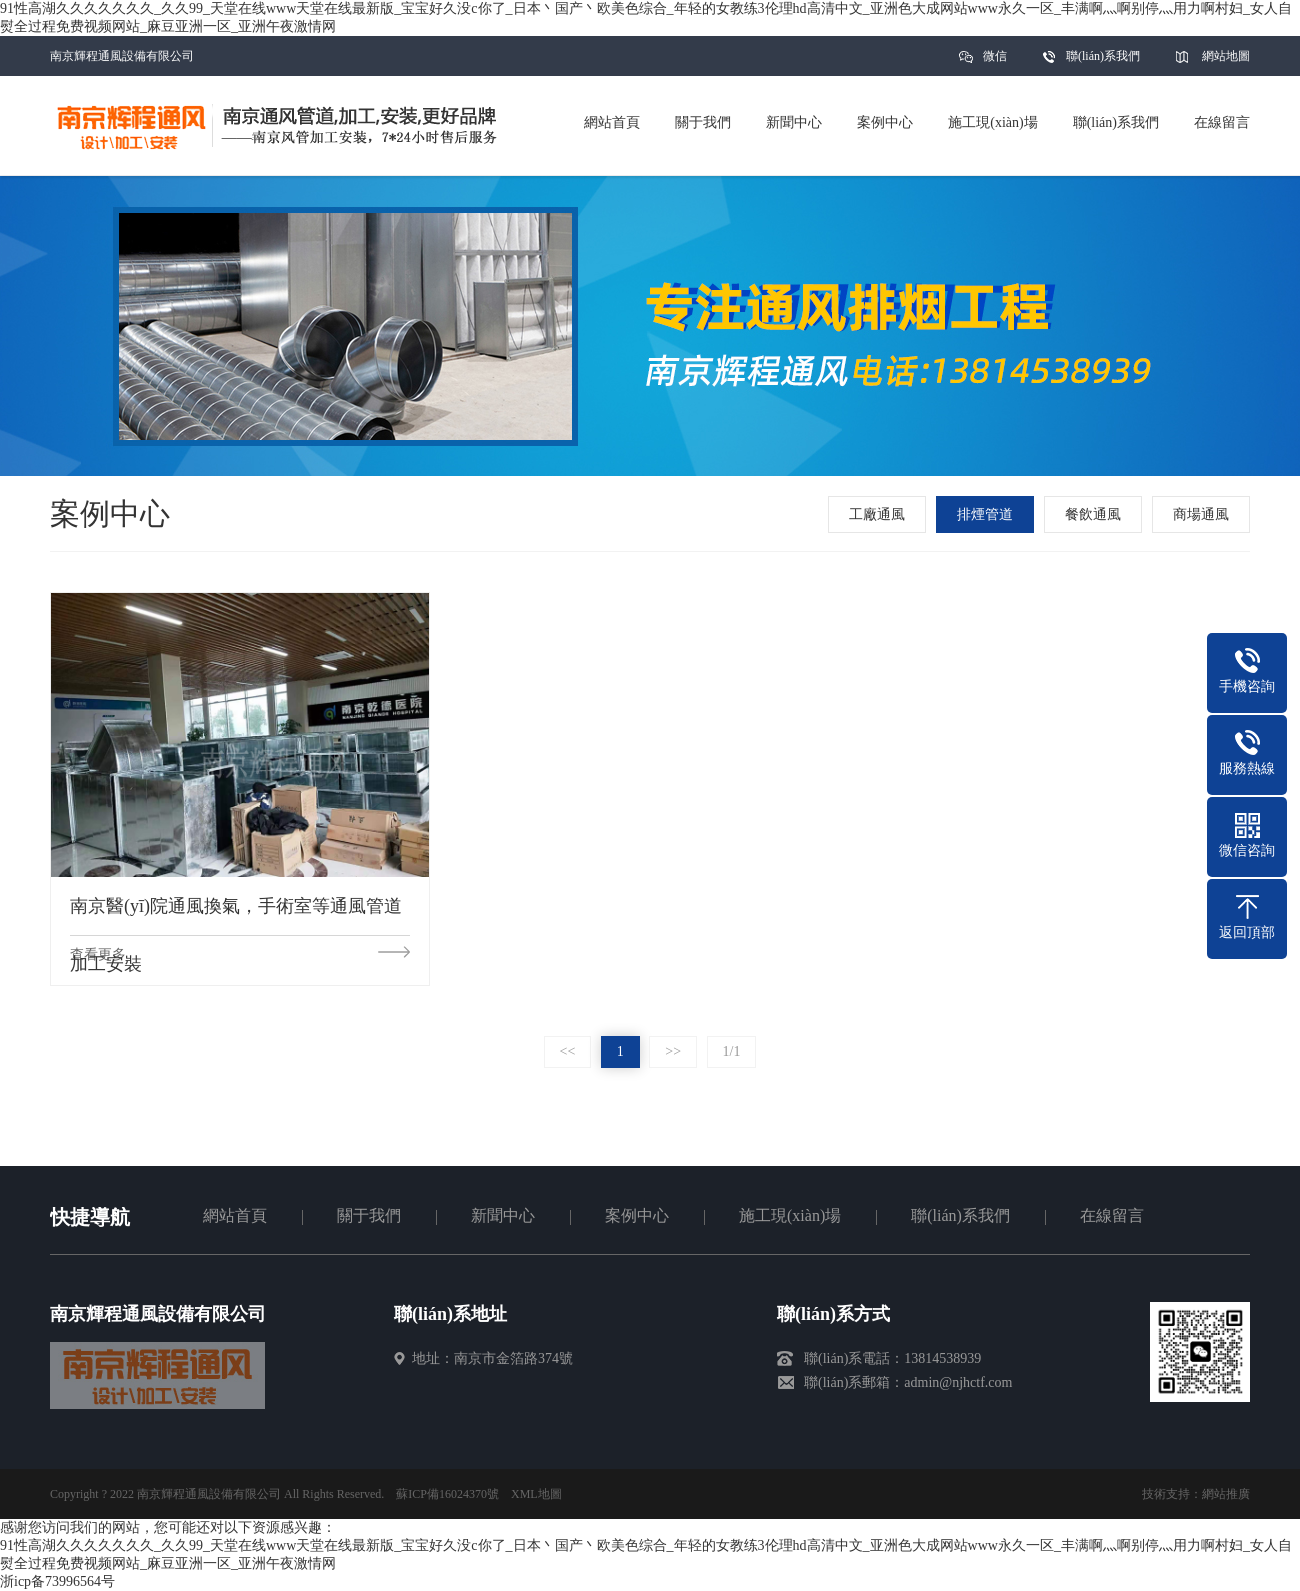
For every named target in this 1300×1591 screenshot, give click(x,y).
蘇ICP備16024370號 (447, 1494)
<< (568, 1051)
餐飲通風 (1093, 514)
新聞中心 (503, 1215)
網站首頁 (235, 1215)
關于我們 (369, 1215)
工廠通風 (877, 514)
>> (673, 1051)
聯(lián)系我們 (1103, 56)
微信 (995, 62)
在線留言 (1112, 1215)
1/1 (732, 1051)
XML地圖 (536, 1494)
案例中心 (637, 1215)
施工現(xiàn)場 (790, 1215)
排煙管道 (985, 514)
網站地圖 (1226, 56)
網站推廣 (1226, 1494)
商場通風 (1201, 514)
